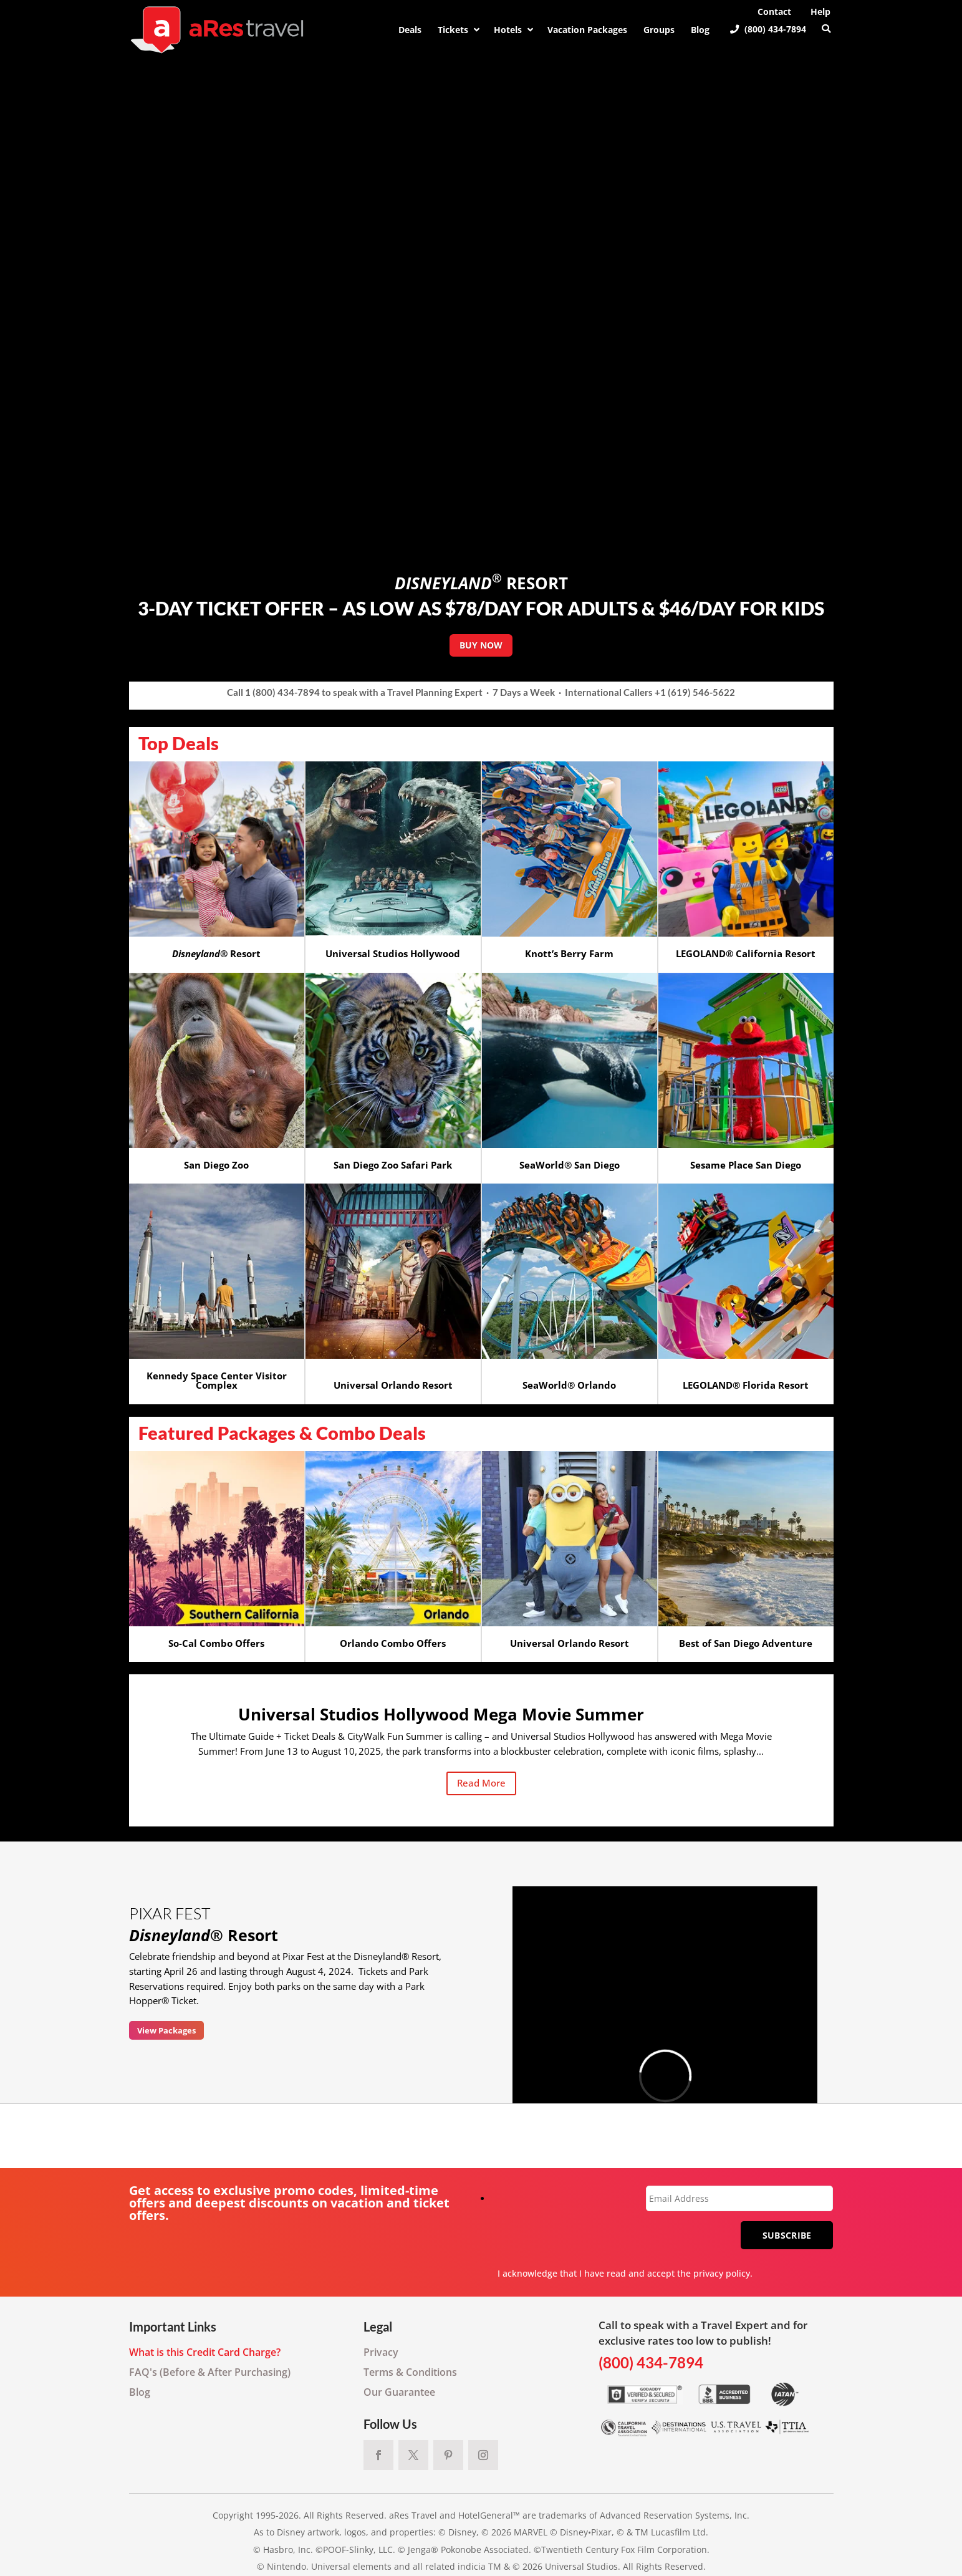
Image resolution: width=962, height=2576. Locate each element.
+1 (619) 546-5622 (695, 692)
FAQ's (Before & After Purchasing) (210, 2372)
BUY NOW (481, 645)
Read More (481, 1783)
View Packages (166, 2030)
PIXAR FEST (170, 1913)
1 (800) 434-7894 (282, 692)
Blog (139, 2392)
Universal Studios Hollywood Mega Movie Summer (441, 1714)
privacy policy (721, 2273)
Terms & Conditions (410, 2372)
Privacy (380, 2352)
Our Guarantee (399, 2392)
